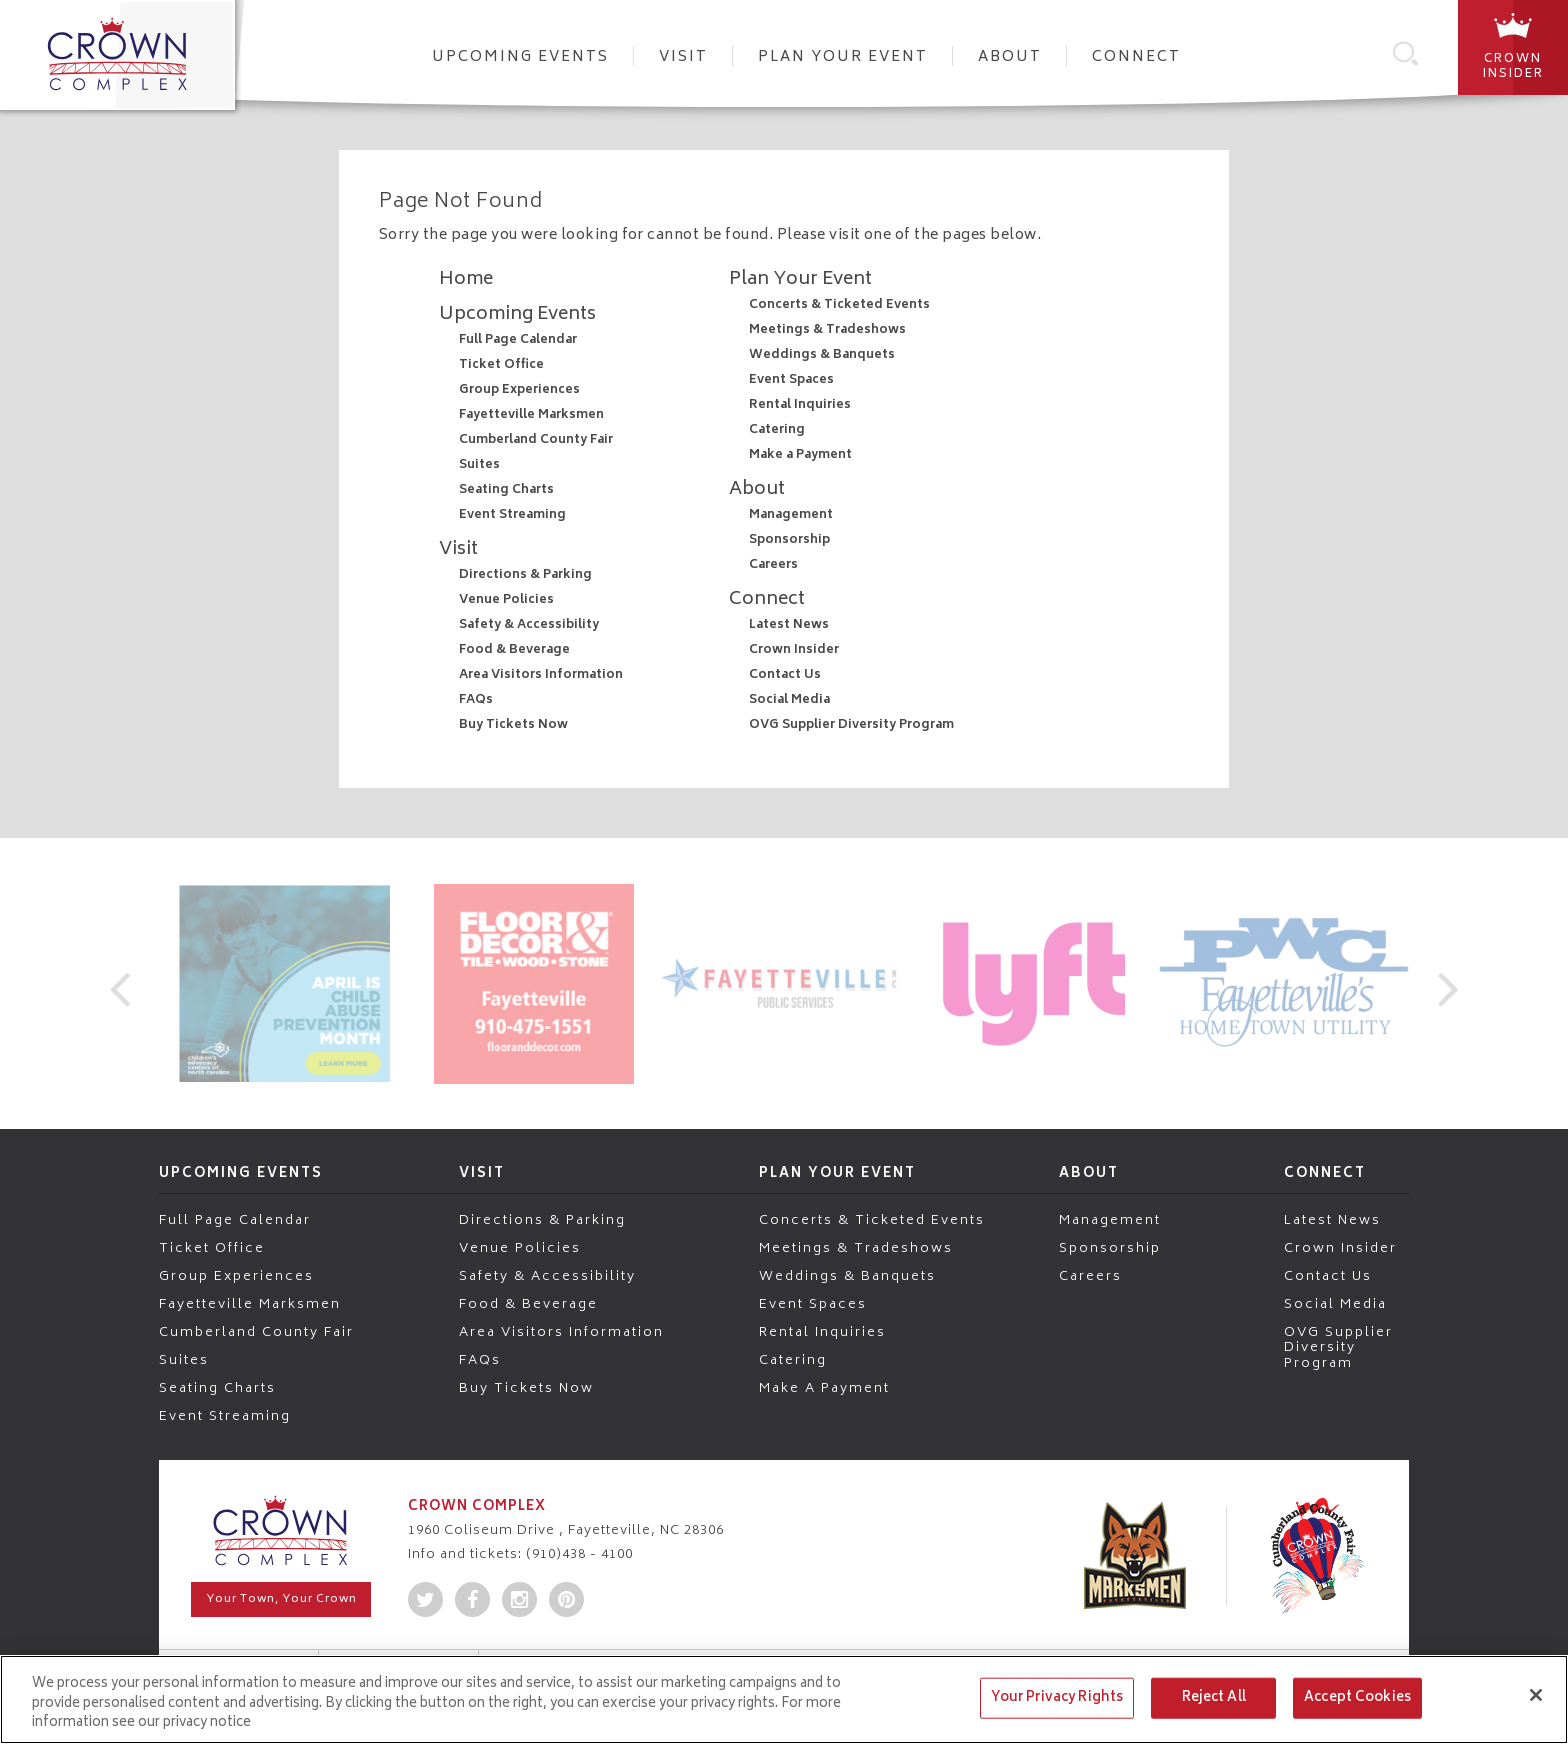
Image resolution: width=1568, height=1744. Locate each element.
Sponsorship (789, 540)
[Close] (1536, 1695)
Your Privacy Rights (1057, 1697)
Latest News (789, 625)
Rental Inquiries (800, 405)
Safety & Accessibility (529, 625)
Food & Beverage (514, 650)
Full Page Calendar (518, 340)
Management (791, 515)
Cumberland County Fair (536, 440)
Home (466, 280)
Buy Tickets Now (513, 725)
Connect (1136, 57)
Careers (773, 565)
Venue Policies (506, 600)
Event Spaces (791, 380)
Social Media (789, 700)
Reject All (1214, 1697)
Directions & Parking (525, 575)
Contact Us (785, 675)
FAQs (476, 700)
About (1010, 57)
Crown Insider (794, 650)
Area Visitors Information (541, 675)
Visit (683, 57)
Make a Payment (800, 455)
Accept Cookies (1357, 1697)
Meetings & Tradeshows (827, 330)
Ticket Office (501, 365)
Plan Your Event (843, 57)
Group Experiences (519, 390)
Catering (777, 430)
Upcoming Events (520, 57)
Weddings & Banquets (822, 355)
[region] (784, 1699)
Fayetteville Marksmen (531, 415)
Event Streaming (512, 515)
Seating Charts (506, 490)
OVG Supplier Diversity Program (851, 725)
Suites (479, 465)
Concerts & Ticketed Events (839, 305)
